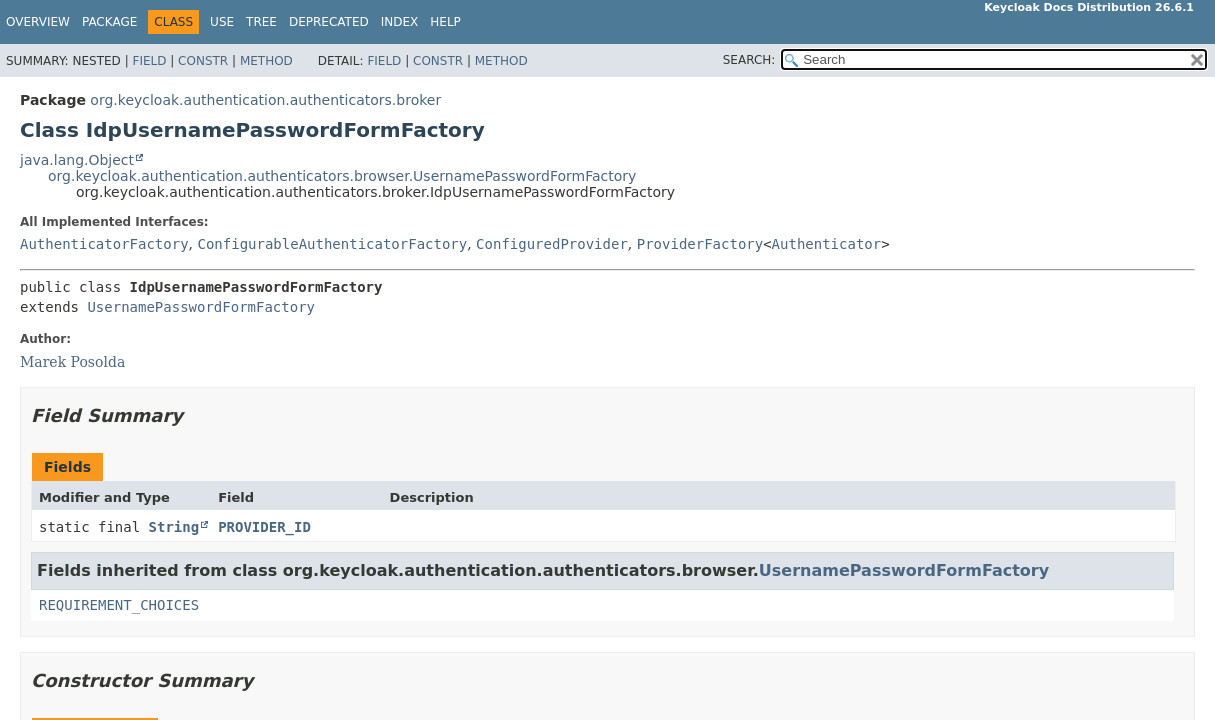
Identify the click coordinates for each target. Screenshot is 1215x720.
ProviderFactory (700, 244)
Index (400, 22)
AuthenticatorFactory (104, 244)
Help (445, 22)
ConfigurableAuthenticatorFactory (332, 244)
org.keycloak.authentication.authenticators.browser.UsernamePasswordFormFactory (342, 176)
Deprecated (329, 22)
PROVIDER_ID (264, 527)
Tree (261, 22)
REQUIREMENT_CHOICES (119, 605)
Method (266, 61)
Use (222, 22)
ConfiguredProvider (552, 244)
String (174, 527)
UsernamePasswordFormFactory (201, 307)
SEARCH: (749, 60)
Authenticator (827, 244)
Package (109, 22)
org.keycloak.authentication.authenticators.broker (265, 100)
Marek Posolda (72, 362)
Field (149, 61)
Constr (203, 61)
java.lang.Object (77, 160)
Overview (38, 22)
